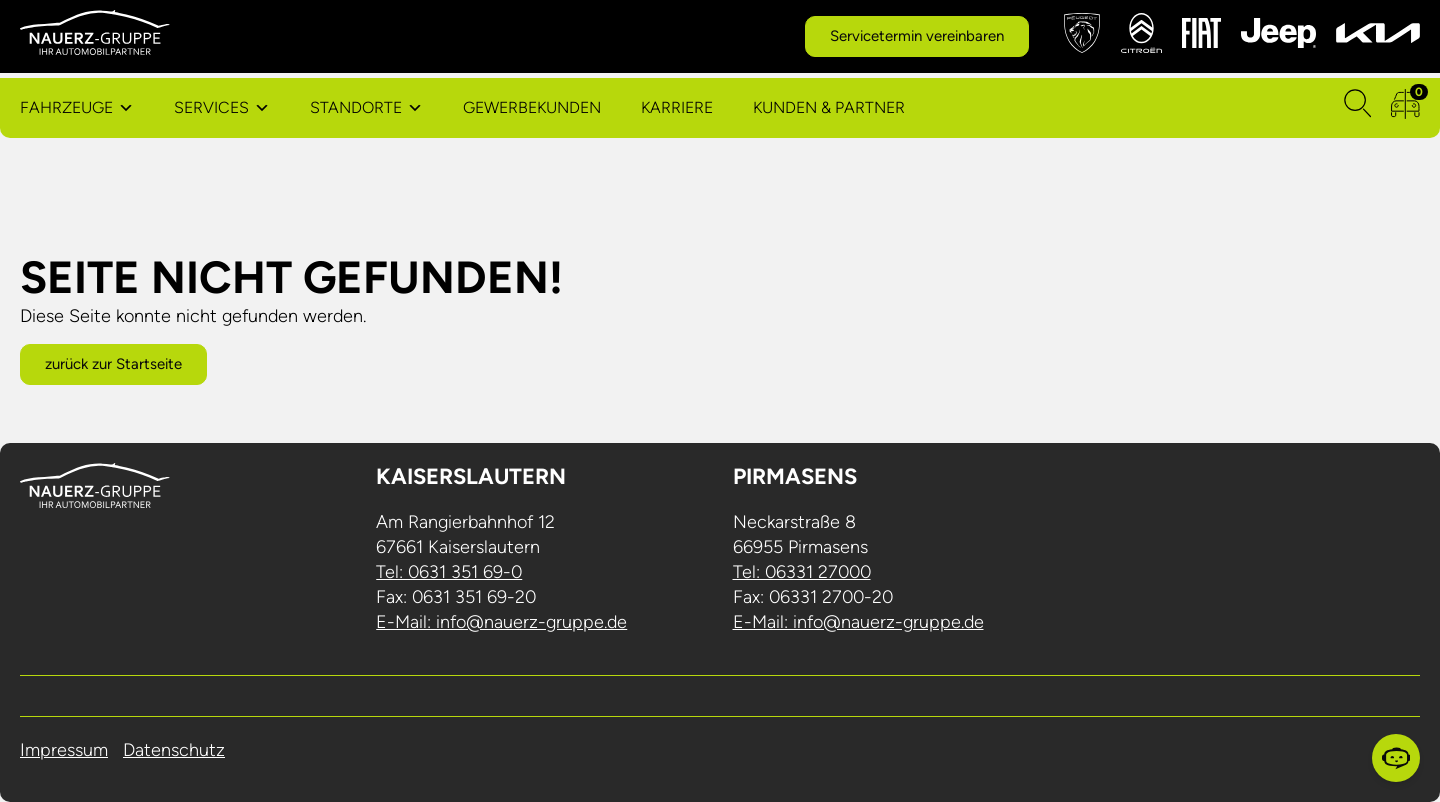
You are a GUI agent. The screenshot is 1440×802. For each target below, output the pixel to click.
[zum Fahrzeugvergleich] (1405, 108)
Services (211, 107)
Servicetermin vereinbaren (917, 36)
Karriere (677, 107)
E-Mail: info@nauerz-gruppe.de (501, 622)
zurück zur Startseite (113, 364)
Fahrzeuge (66, 107)
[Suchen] (1358, 108)
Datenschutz (174, 750)
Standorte (356, 107)
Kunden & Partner (829, 107)
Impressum (64, 750)
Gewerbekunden (532, 107)
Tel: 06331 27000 (802, 572)
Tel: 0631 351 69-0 (449, 572)
